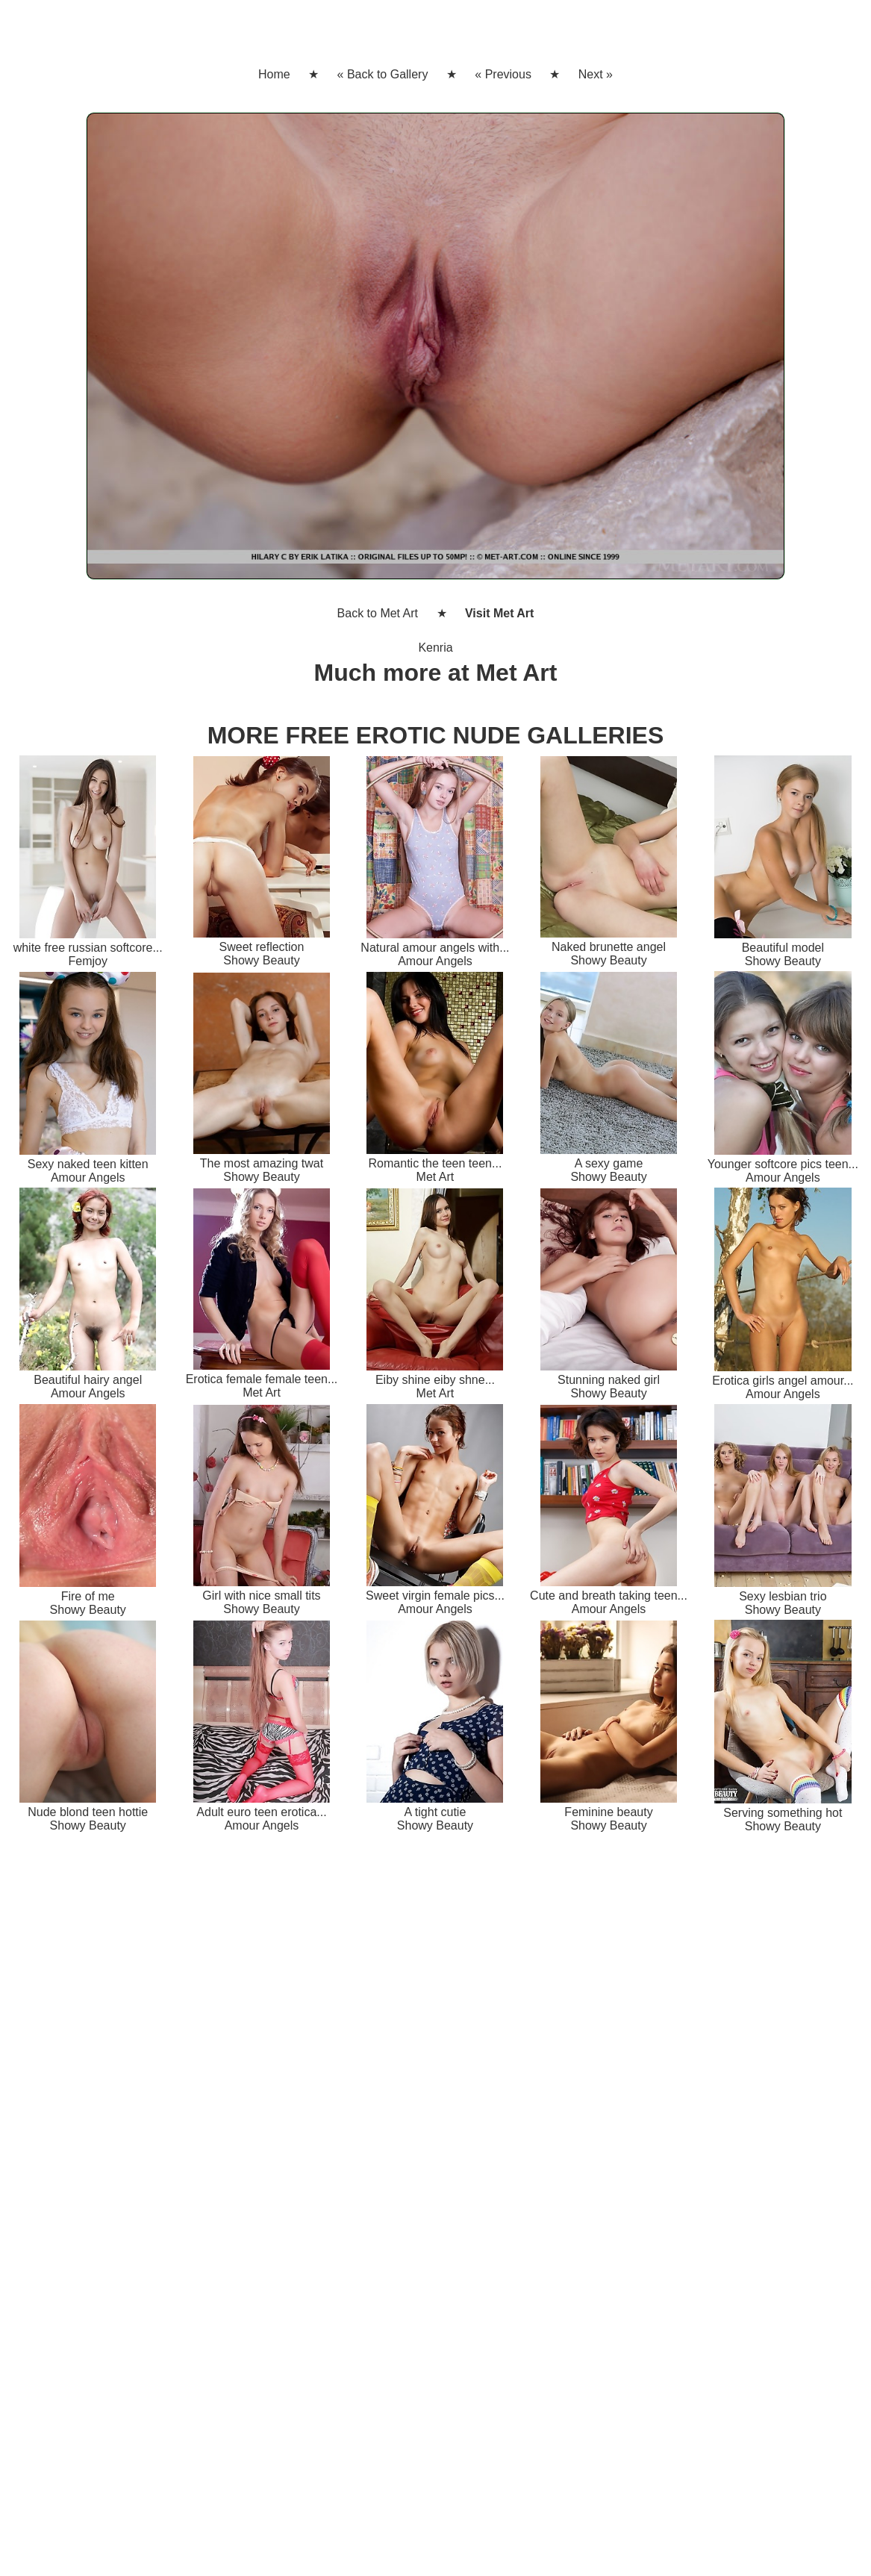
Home (274, 74)
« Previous (503, 74)
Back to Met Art (377, 613)
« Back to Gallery (382, 74)
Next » (595, 74)
